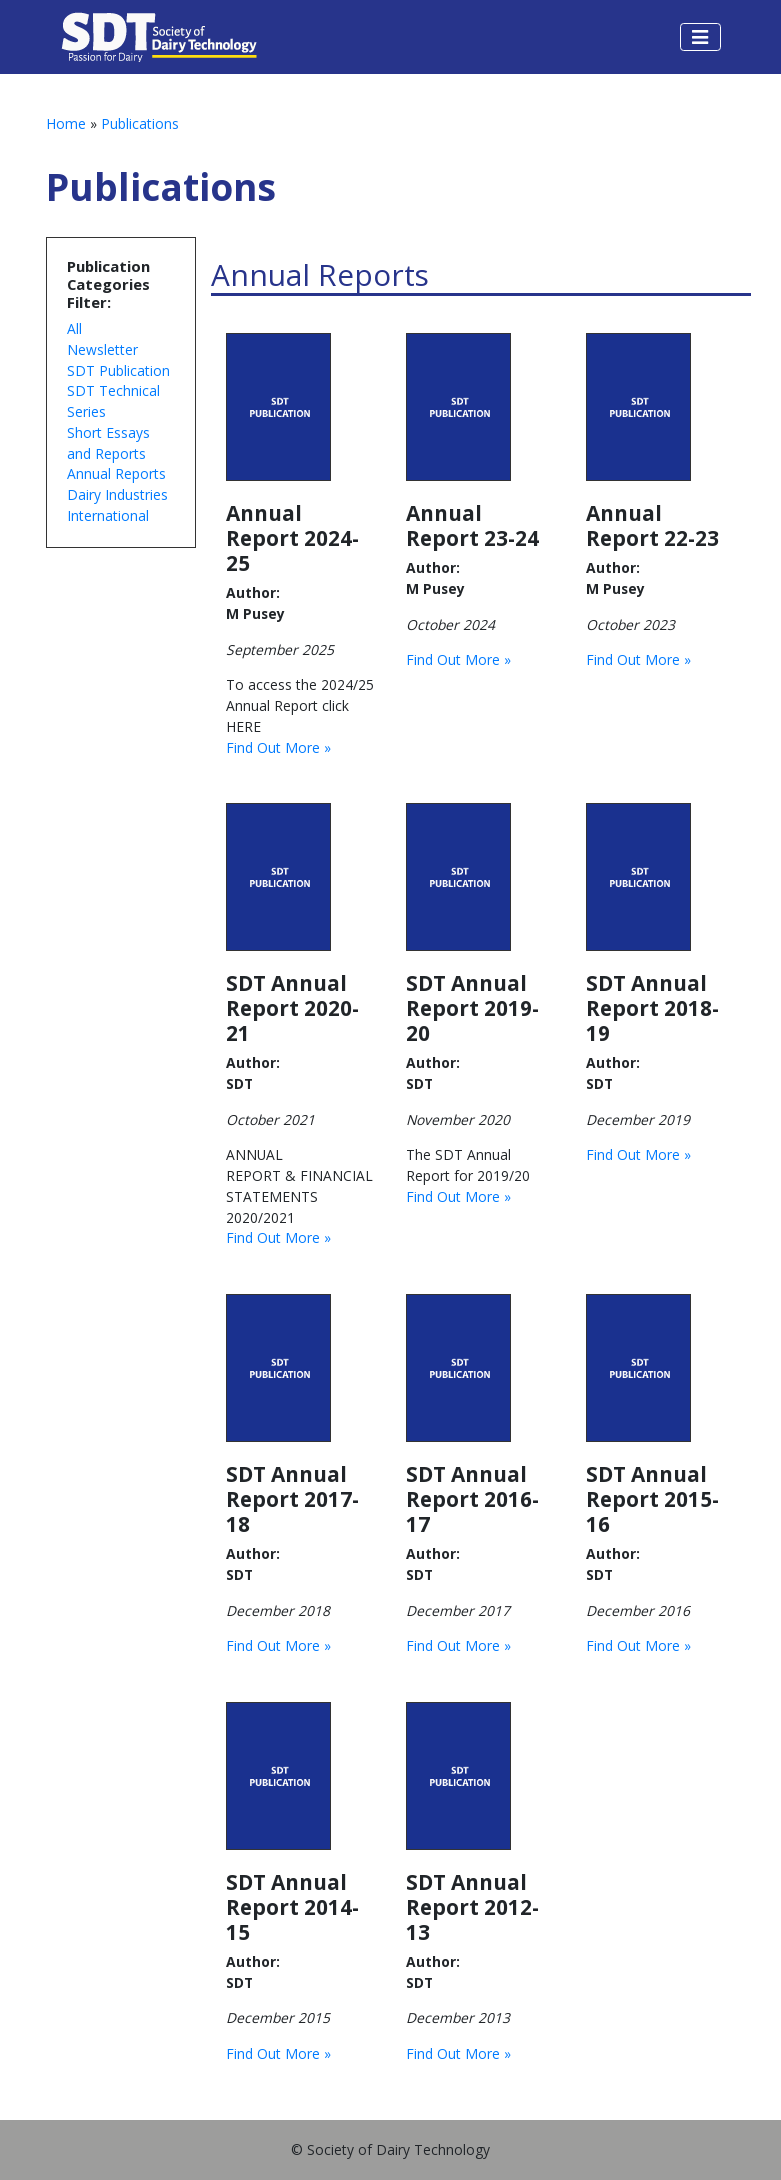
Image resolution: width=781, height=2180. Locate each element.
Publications (140, 123)
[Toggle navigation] (700, 37)
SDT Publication (118, 370)
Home (66, 123)
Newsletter (102, 349)
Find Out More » (278, 747)
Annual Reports (116, 473)
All (74, 328)
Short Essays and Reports (108, 443)
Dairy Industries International (117, 505)
